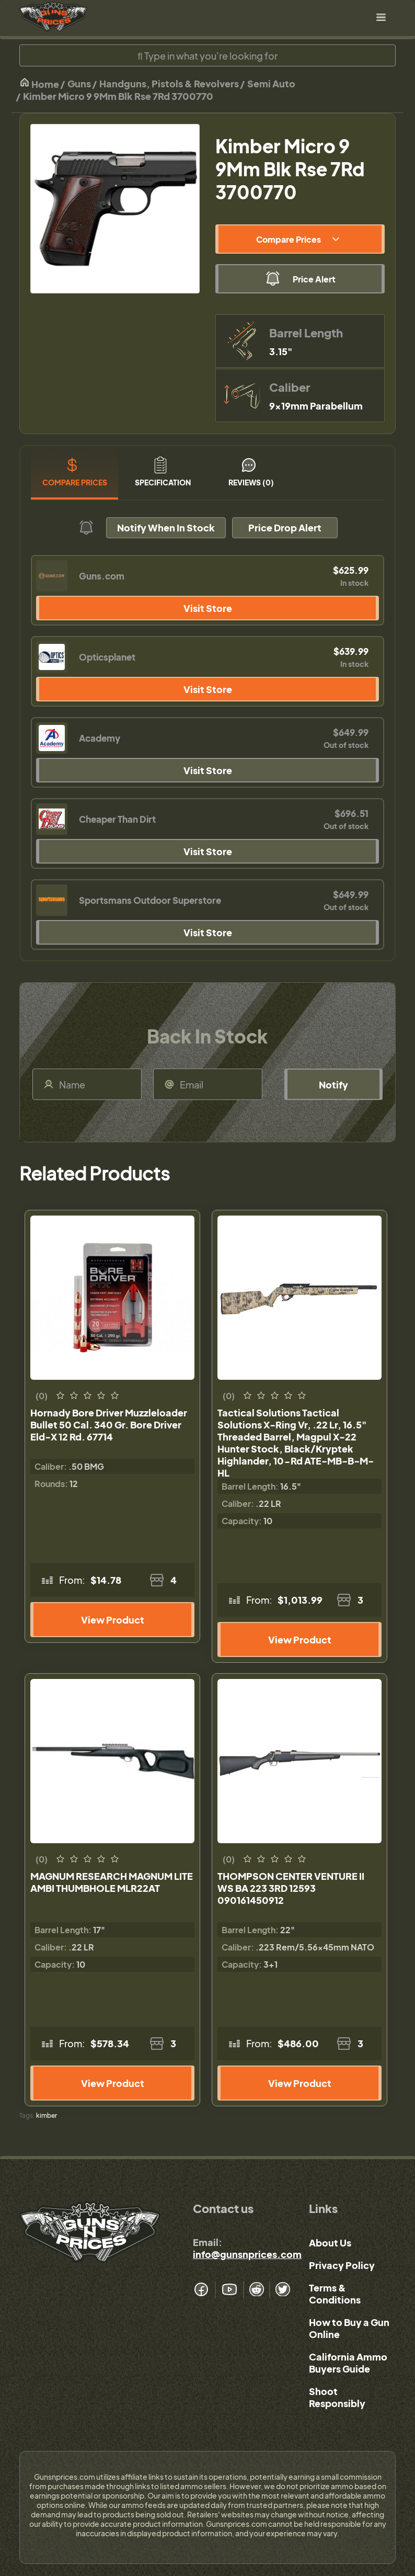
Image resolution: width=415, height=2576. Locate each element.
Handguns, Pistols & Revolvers (169, 83)
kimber (46, 2115)
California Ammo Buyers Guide (348, 2363)
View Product (112, 1620)
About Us (330, 2243)
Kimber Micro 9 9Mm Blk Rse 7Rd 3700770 (118, 96)
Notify (333, 1085)
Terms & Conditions (335, 2294)
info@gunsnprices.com (247, 2254)
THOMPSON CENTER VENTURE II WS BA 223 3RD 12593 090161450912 (290, 1888)
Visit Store (207, 608)
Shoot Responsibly (337, 2397)
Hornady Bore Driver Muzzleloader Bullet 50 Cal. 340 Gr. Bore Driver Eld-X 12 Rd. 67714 (108, 1424)
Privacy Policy (342, 2265)
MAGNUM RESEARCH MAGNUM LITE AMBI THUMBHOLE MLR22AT (111, 1882)
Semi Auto (271, 83)
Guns (79, 83)
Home (39, 83)
